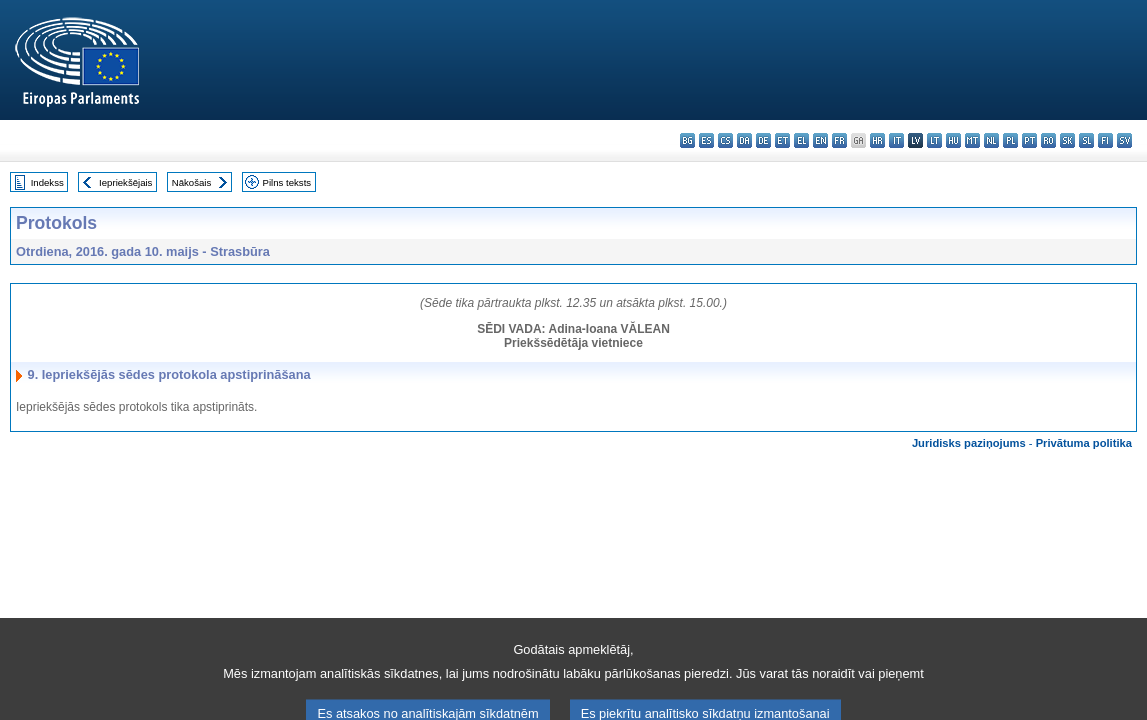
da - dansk (744, 140)
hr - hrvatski (877, 140)
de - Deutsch (763, 140)
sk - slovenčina (1067, 140)
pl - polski (1010, 140)
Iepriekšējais (125, 182)
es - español (706, 140)
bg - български (687, 140)
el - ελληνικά (801, 140)
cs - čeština (725, 140)
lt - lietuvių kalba (934, 140)
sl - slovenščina (1086, 140)
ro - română (1048, 140)
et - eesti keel (782, 140)
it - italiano (896, 140)
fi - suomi (1105, 140)
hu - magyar (953, 140)
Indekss (47, 182)
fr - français (839, 140)
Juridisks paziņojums (969, 443)
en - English (820, 140)
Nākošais (191, 182)
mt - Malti (972, 140)
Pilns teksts (287, 182)
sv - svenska (1124, 140)
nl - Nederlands (991, 140)
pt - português (1029, 140)
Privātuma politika (1084, 443)
